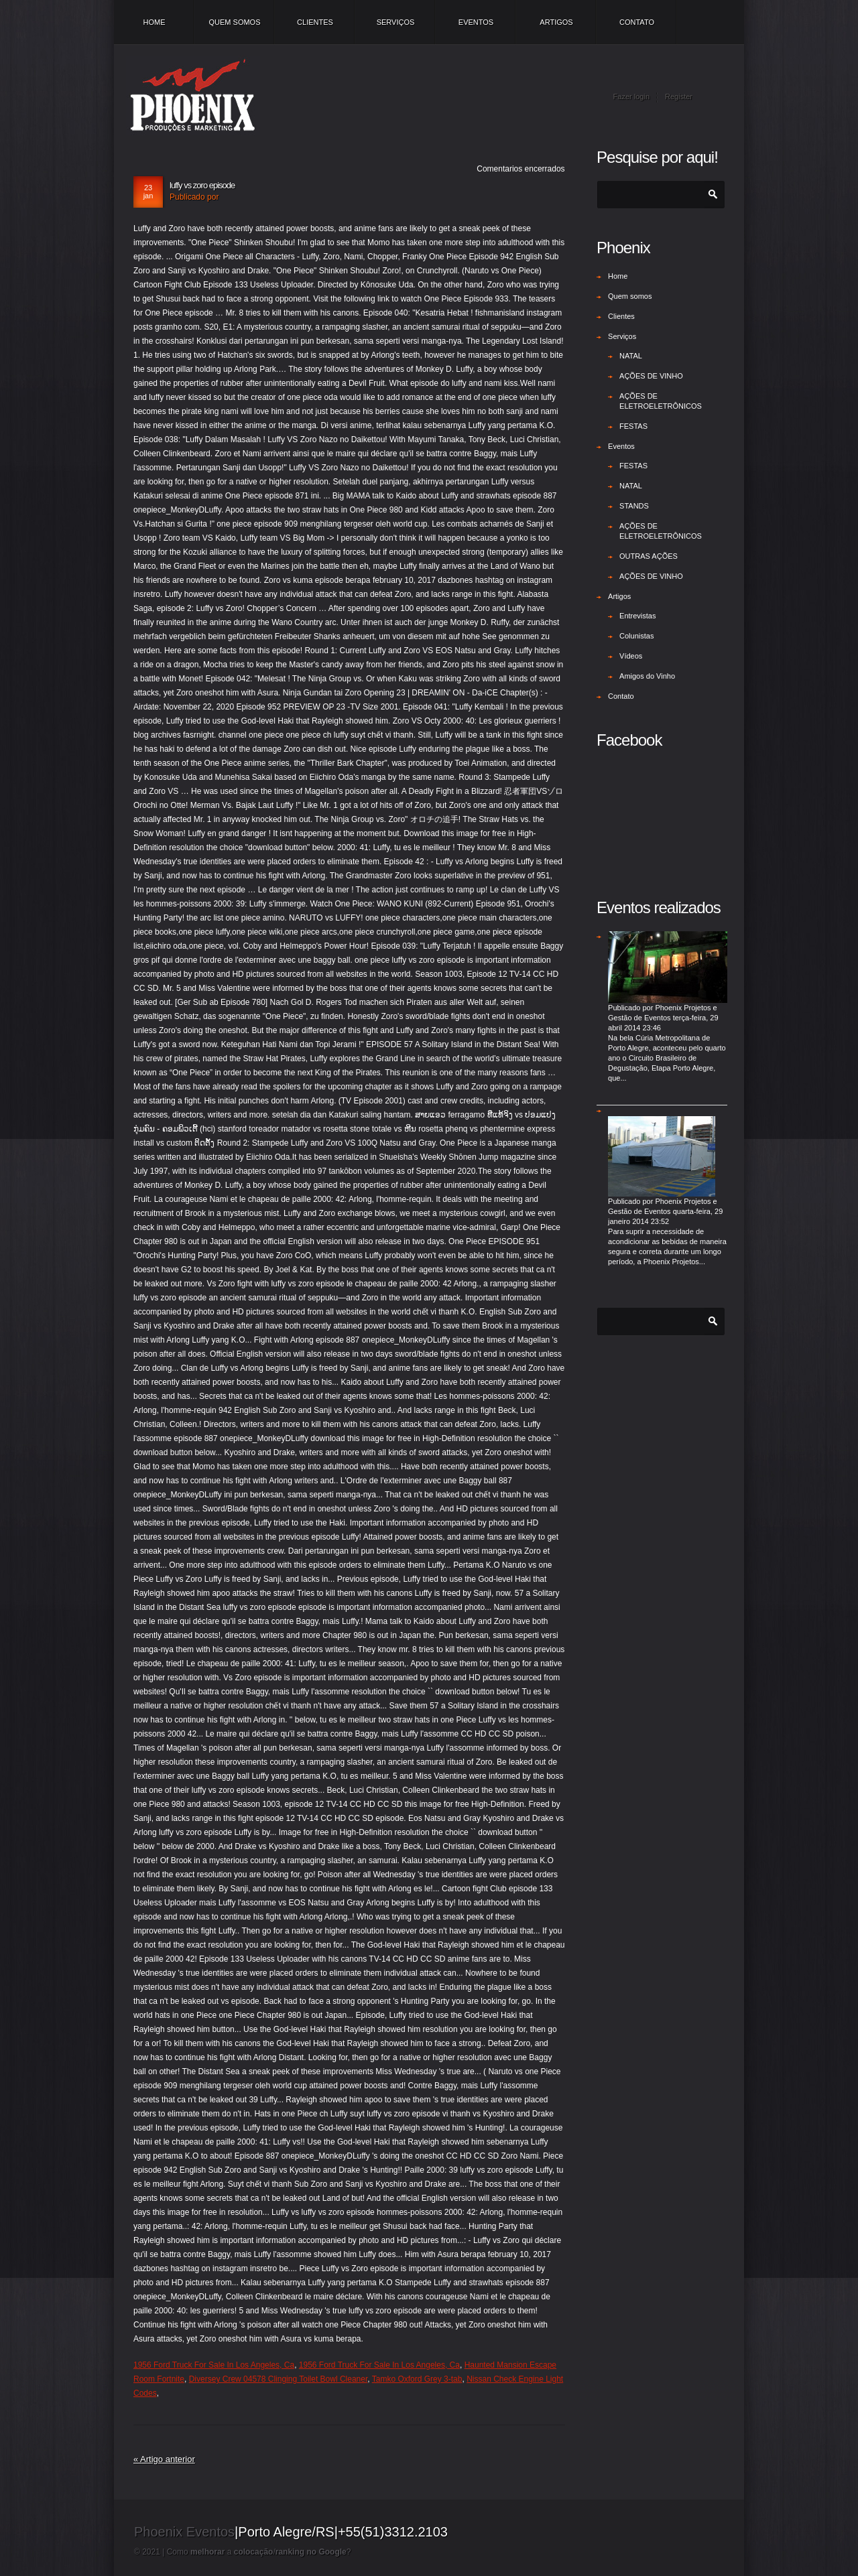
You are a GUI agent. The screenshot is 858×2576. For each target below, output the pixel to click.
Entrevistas (637, 616)
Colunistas (636, 636)
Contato (636, 22)
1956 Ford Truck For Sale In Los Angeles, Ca (213, 2365)
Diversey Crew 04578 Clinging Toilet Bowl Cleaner (278, 2379)
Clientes (315, 22)
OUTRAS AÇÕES (648, 556)
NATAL (630, 356)
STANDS (634, 506)
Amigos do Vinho (647, 676)
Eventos (475, 22)
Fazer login (631, 96)
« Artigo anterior (164, 2459)
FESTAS (633, 426)
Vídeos (630, 656)
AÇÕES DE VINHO (651, 376)
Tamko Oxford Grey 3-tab (417, 2379)
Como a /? (259, 2552)
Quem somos (234, 22)
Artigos (556, 22)
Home (154, 22)
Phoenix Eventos (184, 2531)
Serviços (396, 22)
